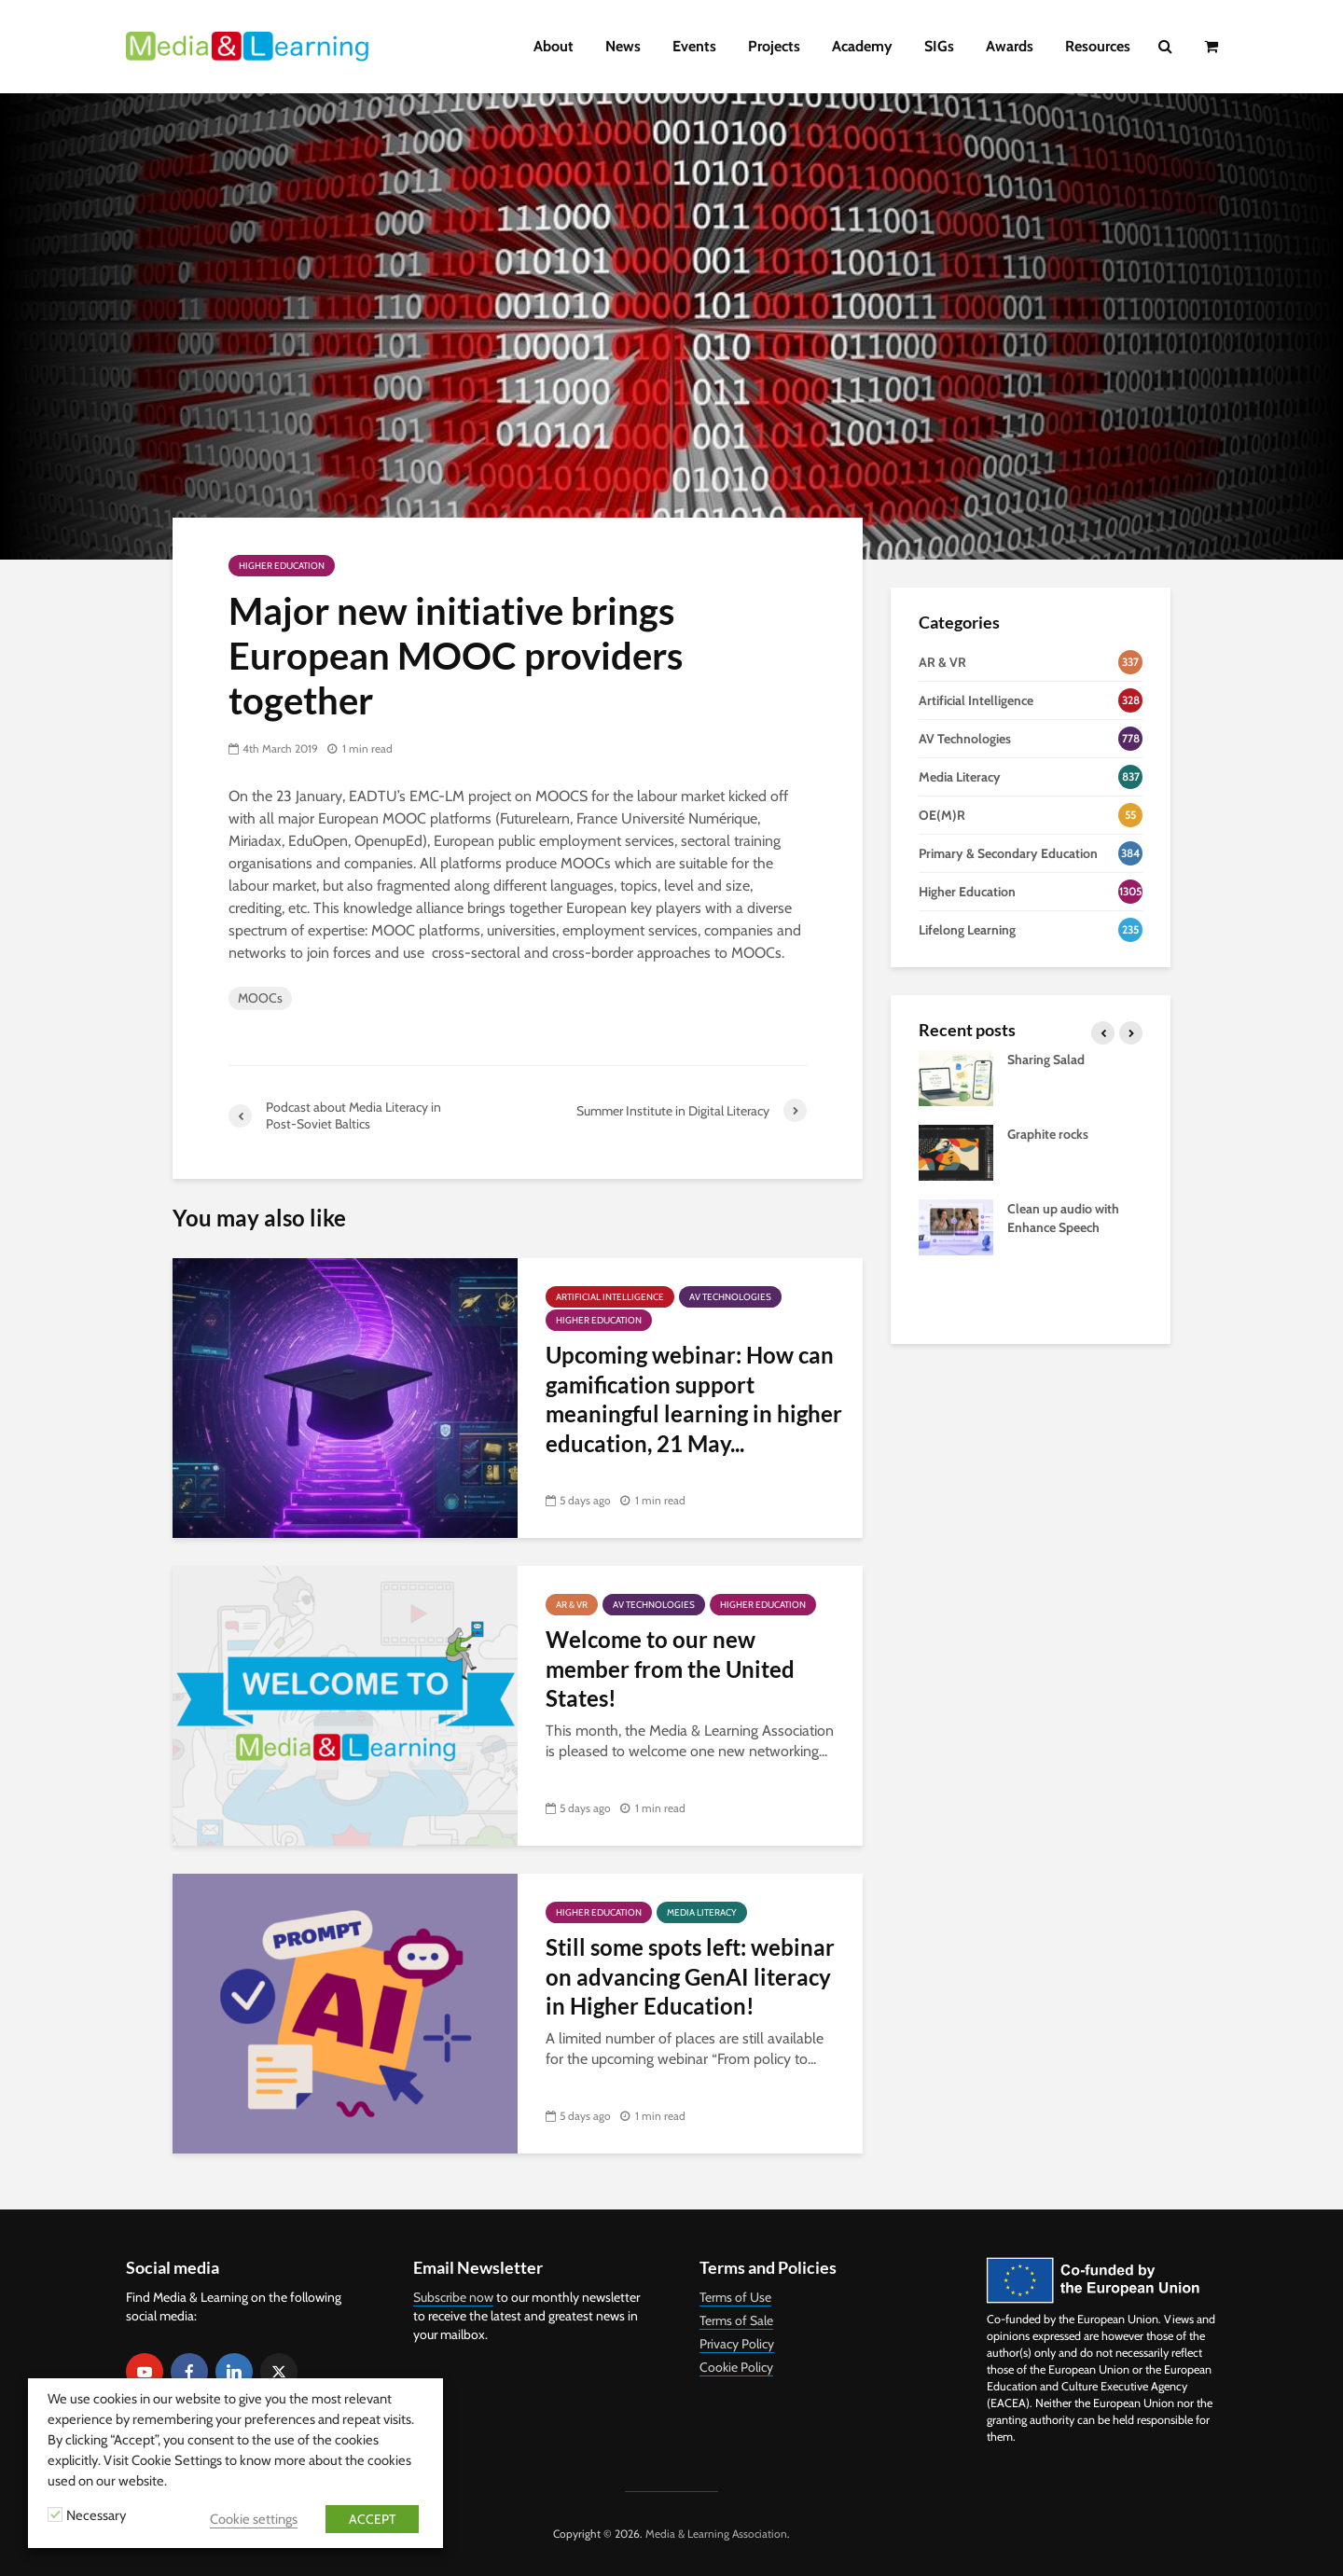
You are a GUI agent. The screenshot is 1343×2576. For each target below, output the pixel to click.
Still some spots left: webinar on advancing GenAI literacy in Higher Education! (690, 1976)
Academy (862, 46)
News (623, 46)
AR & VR (572, 1605)
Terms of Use (735, 2297)
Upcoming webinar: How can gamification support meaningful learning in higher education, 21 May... (694, 1398)
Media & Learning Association (716, 2534)
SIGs (939, 46)
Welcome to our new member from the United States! (670, 1668)
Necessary (96, 2515)
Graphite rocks (1047, 1134)
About (553, 46)
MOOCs (260, 998)
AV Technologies (730, 1297)
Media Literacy (702, 1912)
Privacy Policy (736, 2343)
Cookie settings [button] (254, 2519)
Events (694, 46)
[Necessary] (55, 2514)
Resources (1097, 46)
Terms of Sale (736, 2320)
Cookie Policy (736, 2367)
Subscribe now (453, 2297)
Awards (1009, 46)
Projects (774, 46)
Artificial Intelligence (610, 1297)
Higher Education (282, 566)
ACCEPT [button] (372, 2519)
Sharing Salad (1046, 1059)
